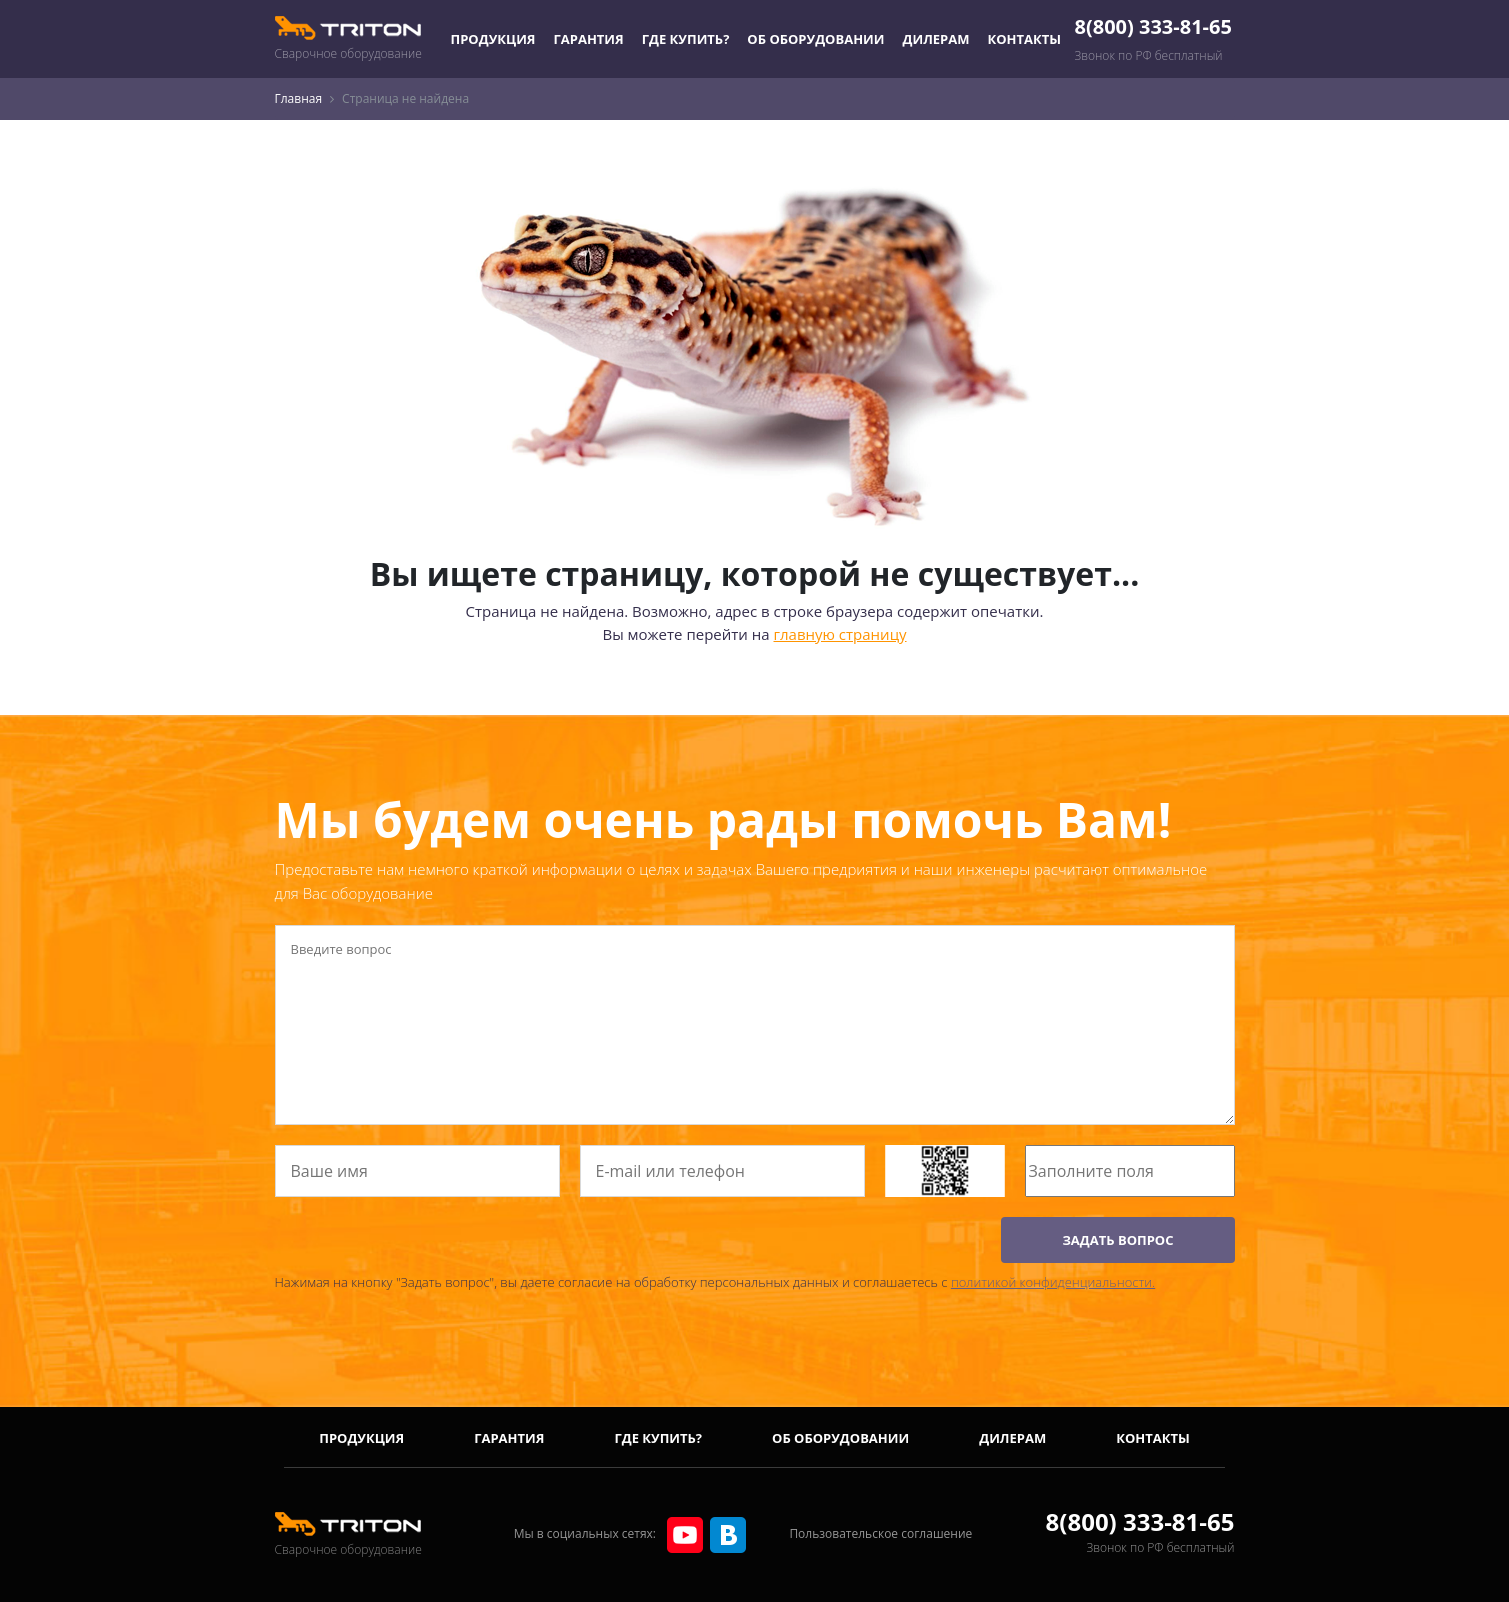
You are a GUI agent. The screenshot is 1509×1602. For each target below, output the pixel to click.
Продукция (493, 39)
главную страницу (840, 634)
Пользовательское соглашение (880, 1533)
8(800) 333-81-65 (1153, 26)
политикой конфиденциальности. (1053, 1282)
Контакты (1025, 39)
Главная (299, 98)
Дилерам (936, 39)
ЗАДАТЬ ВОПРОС (1117, 1240)
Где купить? (686, 39)
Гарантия (588, 39)
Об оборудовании (815, 39)
